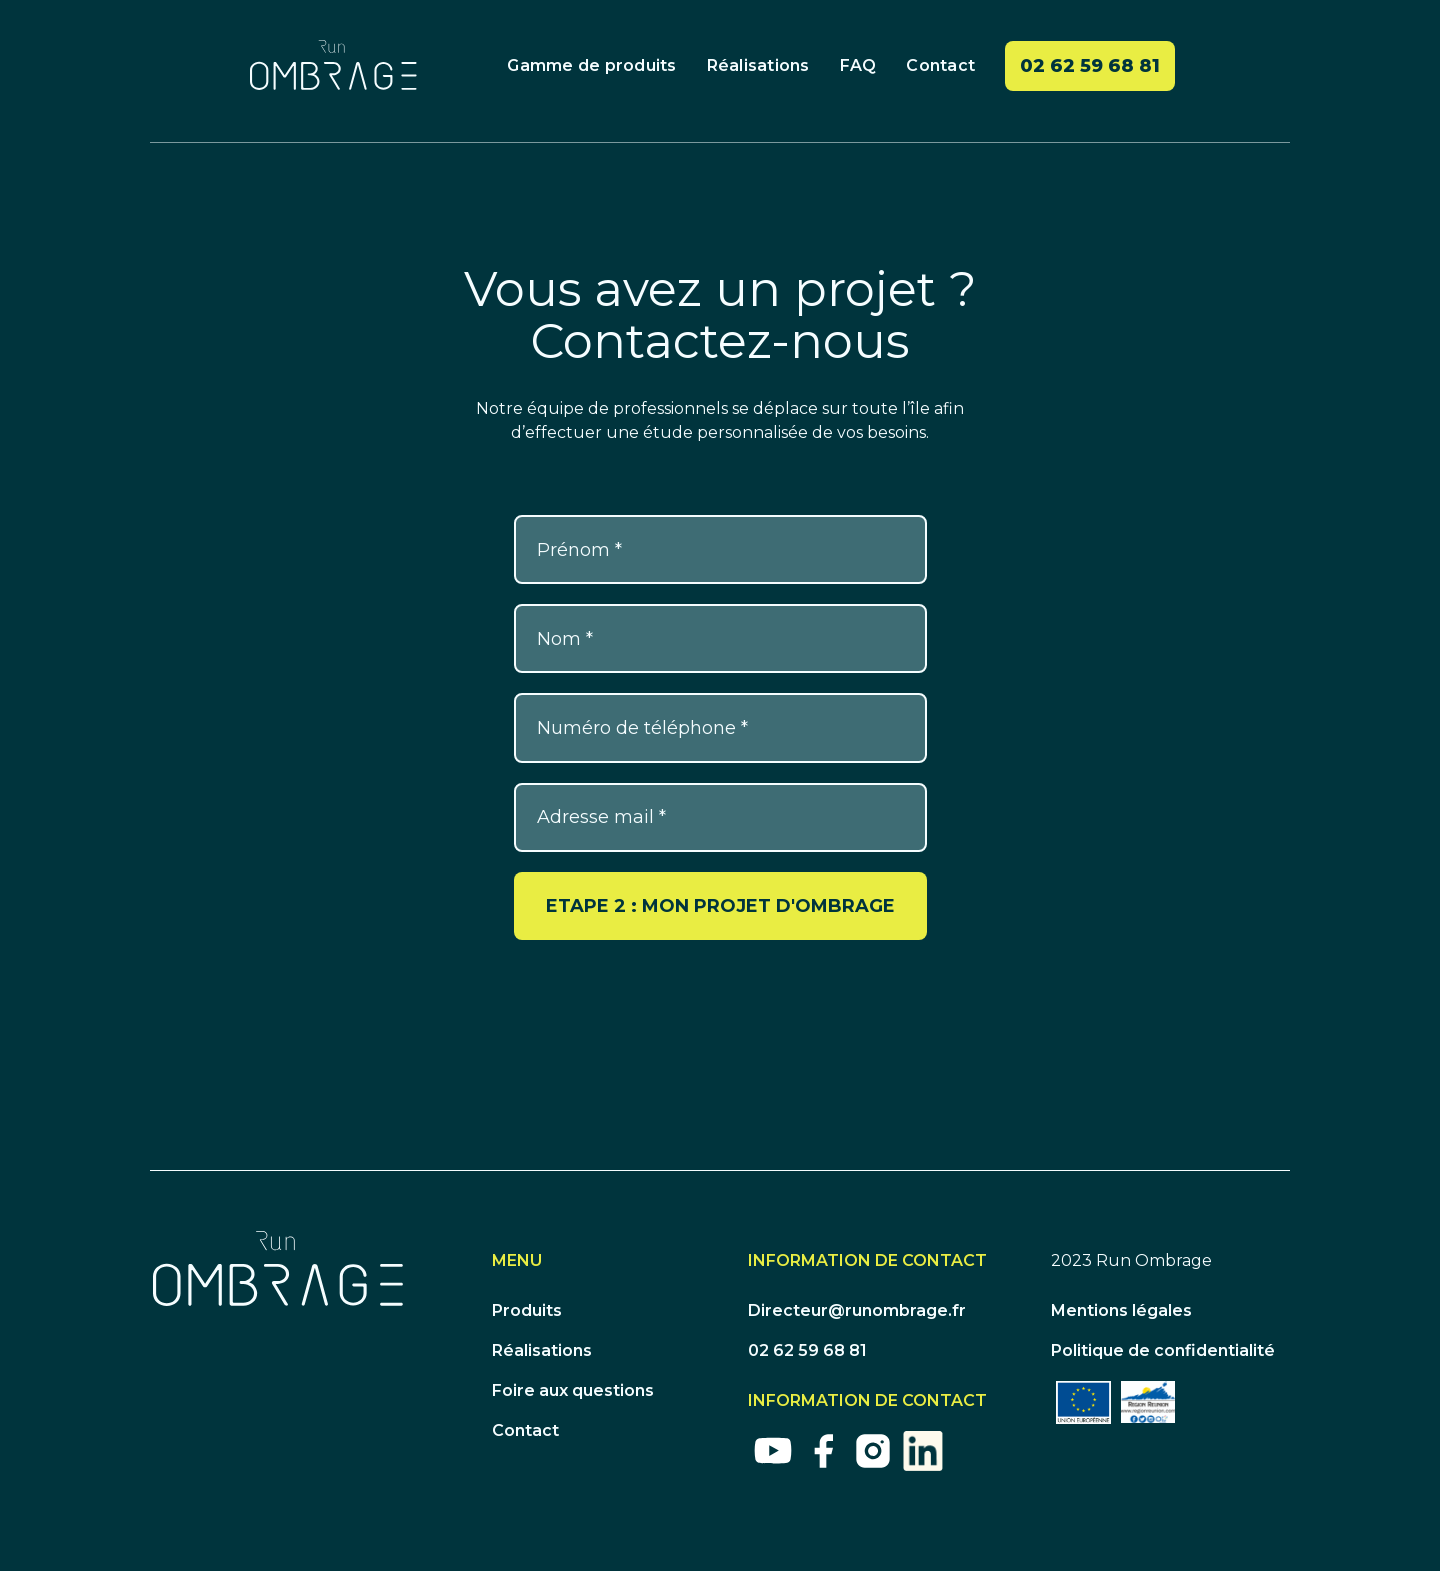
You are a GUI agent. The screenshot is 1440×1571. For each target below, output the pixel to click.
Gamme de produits (591, 65)
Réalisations (758, 65)
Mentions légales (1121, 1310)
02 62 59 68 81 (1090, 66)
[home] (333, 65)
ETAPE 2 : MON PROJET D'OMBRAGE (720, 906)
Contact (940, 65)
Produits (527, 1310)
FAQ (858, 65)
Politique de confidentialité (1163, 1350)
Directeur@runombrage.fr (857, 1310)
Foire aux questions (573, 1390)
